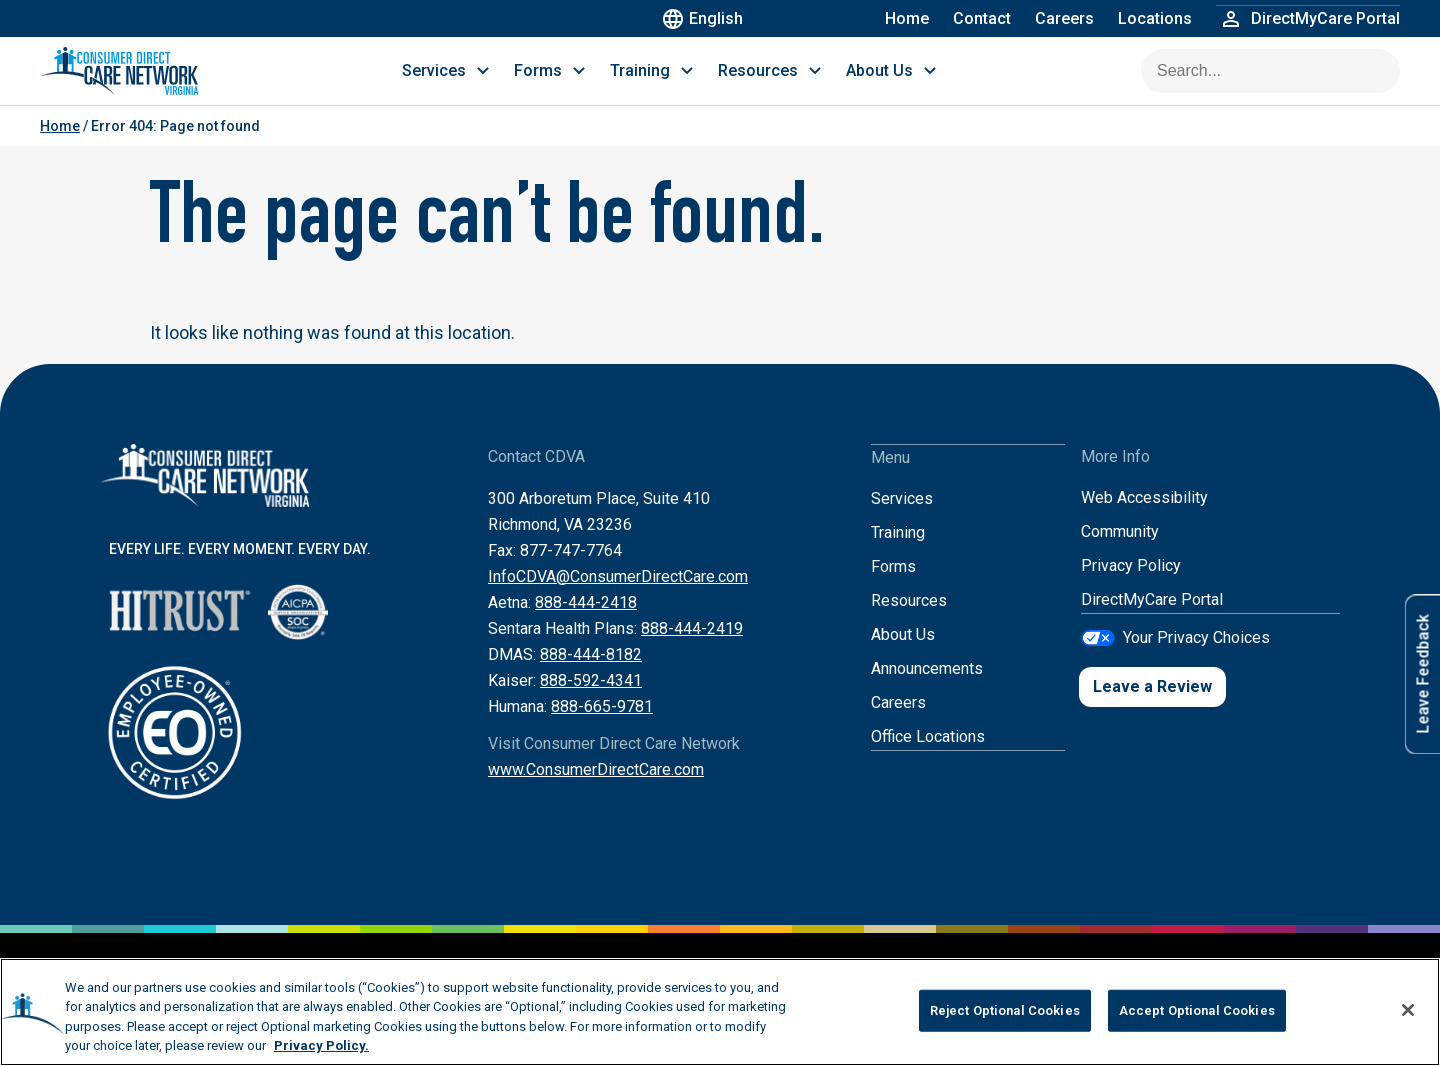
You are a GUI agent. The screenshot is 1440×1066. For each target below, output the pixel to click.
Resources (909, 619)
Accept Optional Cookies (1197, 1010)
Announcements (927, 687)
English (705, 18)
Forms (893, 585)
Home (907, 18)
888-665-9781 (602, 726)
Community (1120, 551)
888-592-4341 (591, 700)
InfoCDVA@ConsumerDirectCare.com (618, 596)
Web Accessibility (1144, 517)
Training (898, 551)
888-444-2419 (692, 648)
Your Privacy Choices (1196, 656)
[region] (720, 1012)
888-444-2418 (586, 622)
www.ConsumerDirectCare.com (596, 789)
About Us (903, 653)
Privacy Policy (1131, 585)
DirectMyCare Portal (1152, 619)
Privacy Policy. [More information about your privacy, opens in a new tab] (321, 1045)
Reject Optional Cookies (1005, 1010)
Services (902, 517)
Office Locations (928, 755)
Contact (982, 18)
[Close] (1408, 1010)
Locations (1155, 18)
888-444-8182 (591, 674)
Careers (1064, 18)
